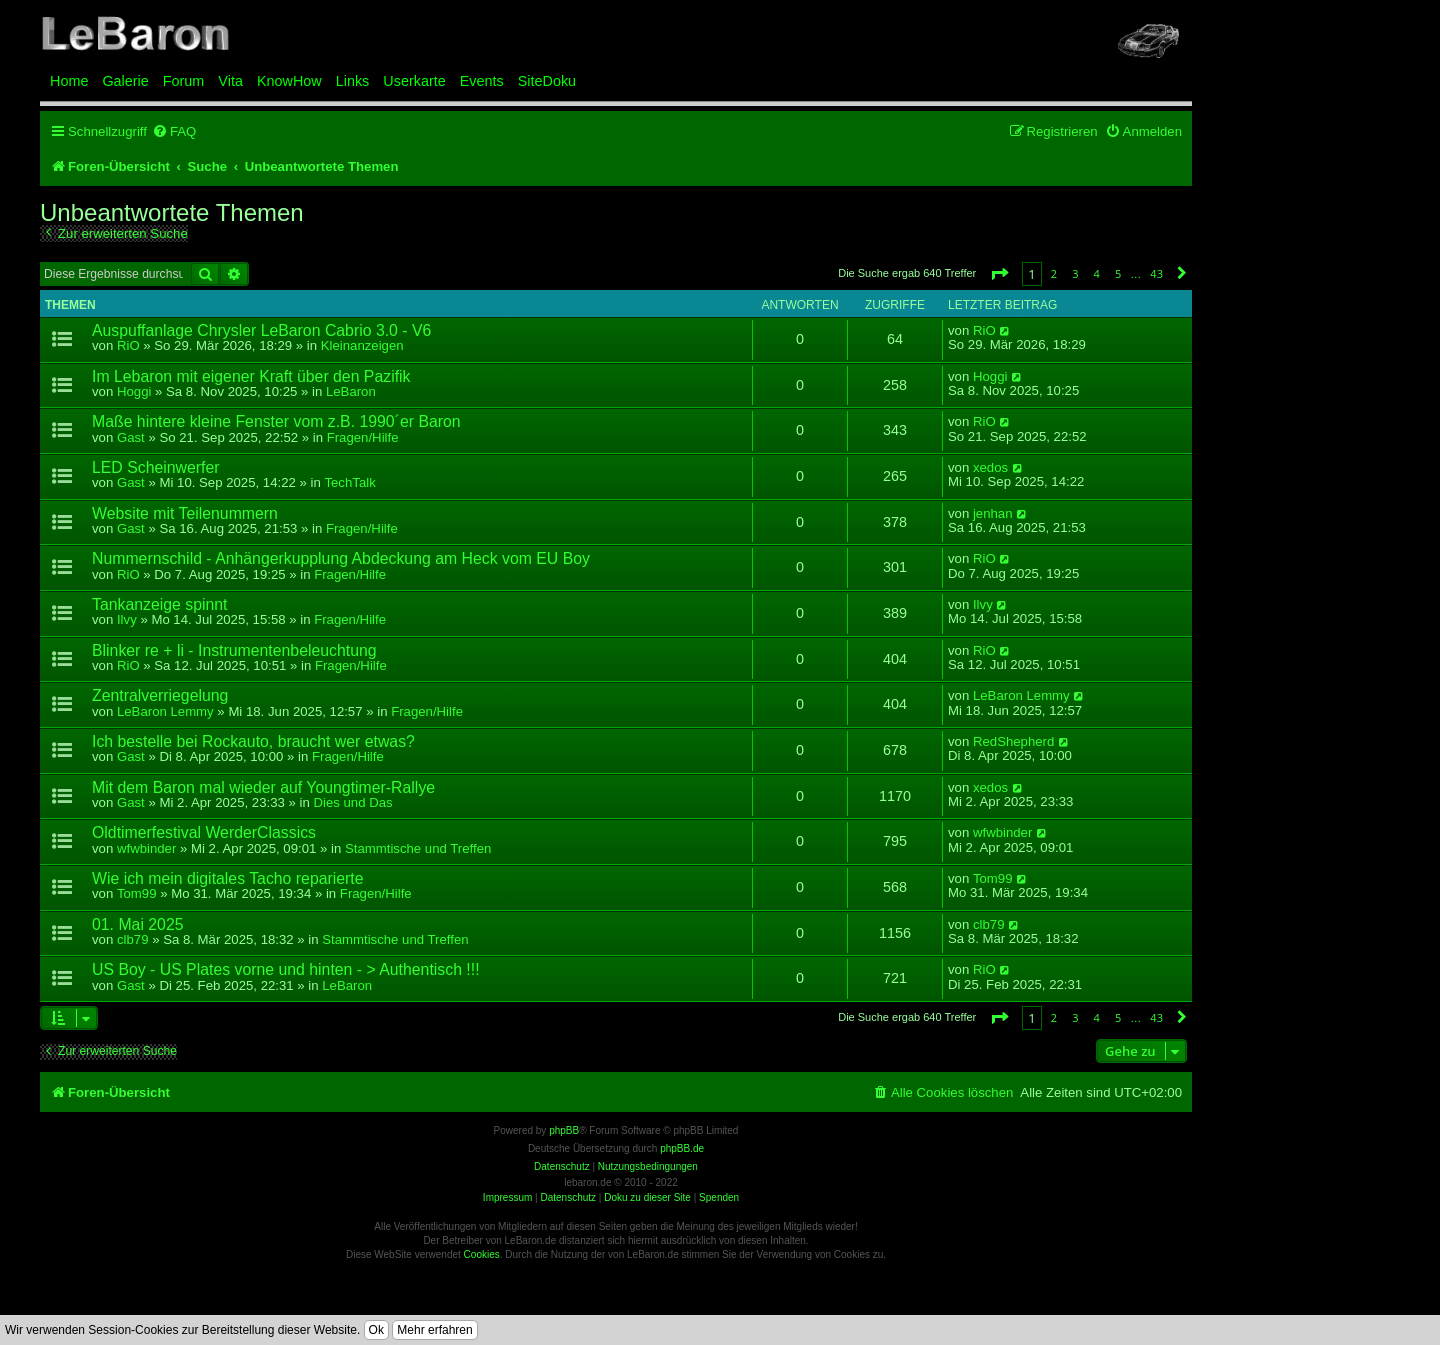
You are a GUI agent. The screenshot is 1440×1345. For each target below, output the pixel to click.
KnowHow (289, 81)
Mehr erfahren (434, 1330)
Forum (184, 81)
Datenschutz (568, 1197)
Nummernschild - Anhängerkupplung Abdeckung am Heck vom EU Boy (341, 558)
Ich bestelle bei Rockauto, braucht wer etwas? (253, 741)
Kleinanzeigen (362, 345)
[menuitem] (174, 131)
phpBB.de (682, 1148)
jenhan (993, 514)
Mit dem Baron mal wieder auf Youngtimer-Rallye (263, 787)
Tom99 (137, 893)
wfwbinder (146, 848)
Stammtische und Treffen (418, 848)
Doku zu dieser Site (647, 1197)
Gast (131, 437)
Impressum (507, 1197)
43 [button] (1156, 273)
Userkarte (414, 81)
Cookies (482, 1254)
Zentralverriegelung (160, 695)
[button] (999, 273)
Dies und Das (352, 802)
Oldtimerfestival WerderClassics (204, 832)
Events (482, 81)
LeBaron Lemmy (165, 711)
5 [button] (1118, 273)
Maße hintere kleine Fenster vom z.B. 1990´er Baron (276, 421)
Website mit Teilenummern (185, 513)
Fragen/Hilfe (363, 437)
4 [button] (1097, 273)
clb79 (133, 939)
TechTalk (349, 482)
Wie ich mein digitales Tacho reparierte (228, 878)
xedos (990, 468)
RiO (128, 345)
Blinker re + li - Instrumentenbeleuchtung (234, 650)
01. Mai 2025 (138, 924)
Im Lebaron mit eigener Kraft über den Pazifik (251, 376)
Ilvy (127, 619)
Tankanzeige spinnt (160, 604)
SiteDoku (547, 81)
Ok (376, 1330)
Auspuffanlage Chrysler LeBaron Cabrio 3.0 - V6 (261, 330)
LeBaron (351, 391)
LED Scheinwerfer (156, 467)
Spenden (719, 1197)
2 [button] (1054, 273)
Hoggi (134, 391)
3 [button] (1075, 273)
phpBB (564, 1130)
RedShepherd (1013, 742)
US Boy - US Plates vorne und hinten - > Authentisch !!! (286, 969)
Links (353, 81)
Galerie (125, 81)
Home (69, 81)
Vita (230, 81)
